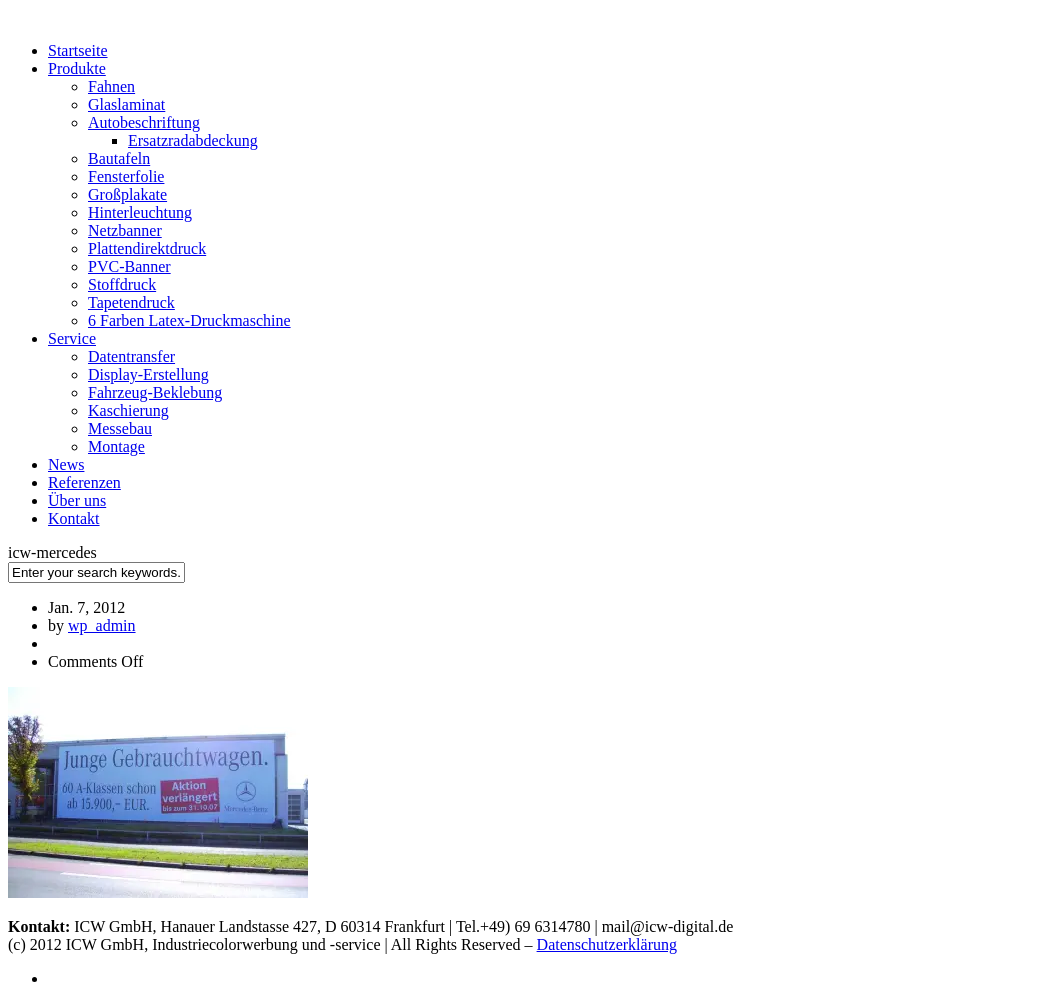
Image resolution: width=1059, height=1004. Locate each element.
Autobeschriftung (144, 122)
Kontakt (74, 518)
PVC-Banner (129, 266)
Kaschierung (128, 410)
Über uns (77, 500)
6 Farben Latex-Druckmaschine (189, 320)
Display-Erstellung (148, 374)
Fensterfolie (126, 176)
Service (72, 338)
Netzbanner (125, 230)
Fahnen (111, 86)
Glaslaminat (126, 104)
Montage (116, 446)
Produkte (77, 68)
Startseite (78, 50)
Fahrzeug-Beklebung (155, 392)
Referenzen (84, 482)
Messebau (120, 428)
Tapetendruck (131, 302)
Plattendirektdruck (147, 248)
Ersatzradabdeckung (193, 140)
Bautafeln (119, 158)
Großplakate (127, 194)
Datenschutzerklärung (607, 944)
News (66, 464)
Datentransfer (131, 356)
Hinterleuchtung (140, 212)
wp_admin (102, 625)
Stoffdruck (122, 284)
